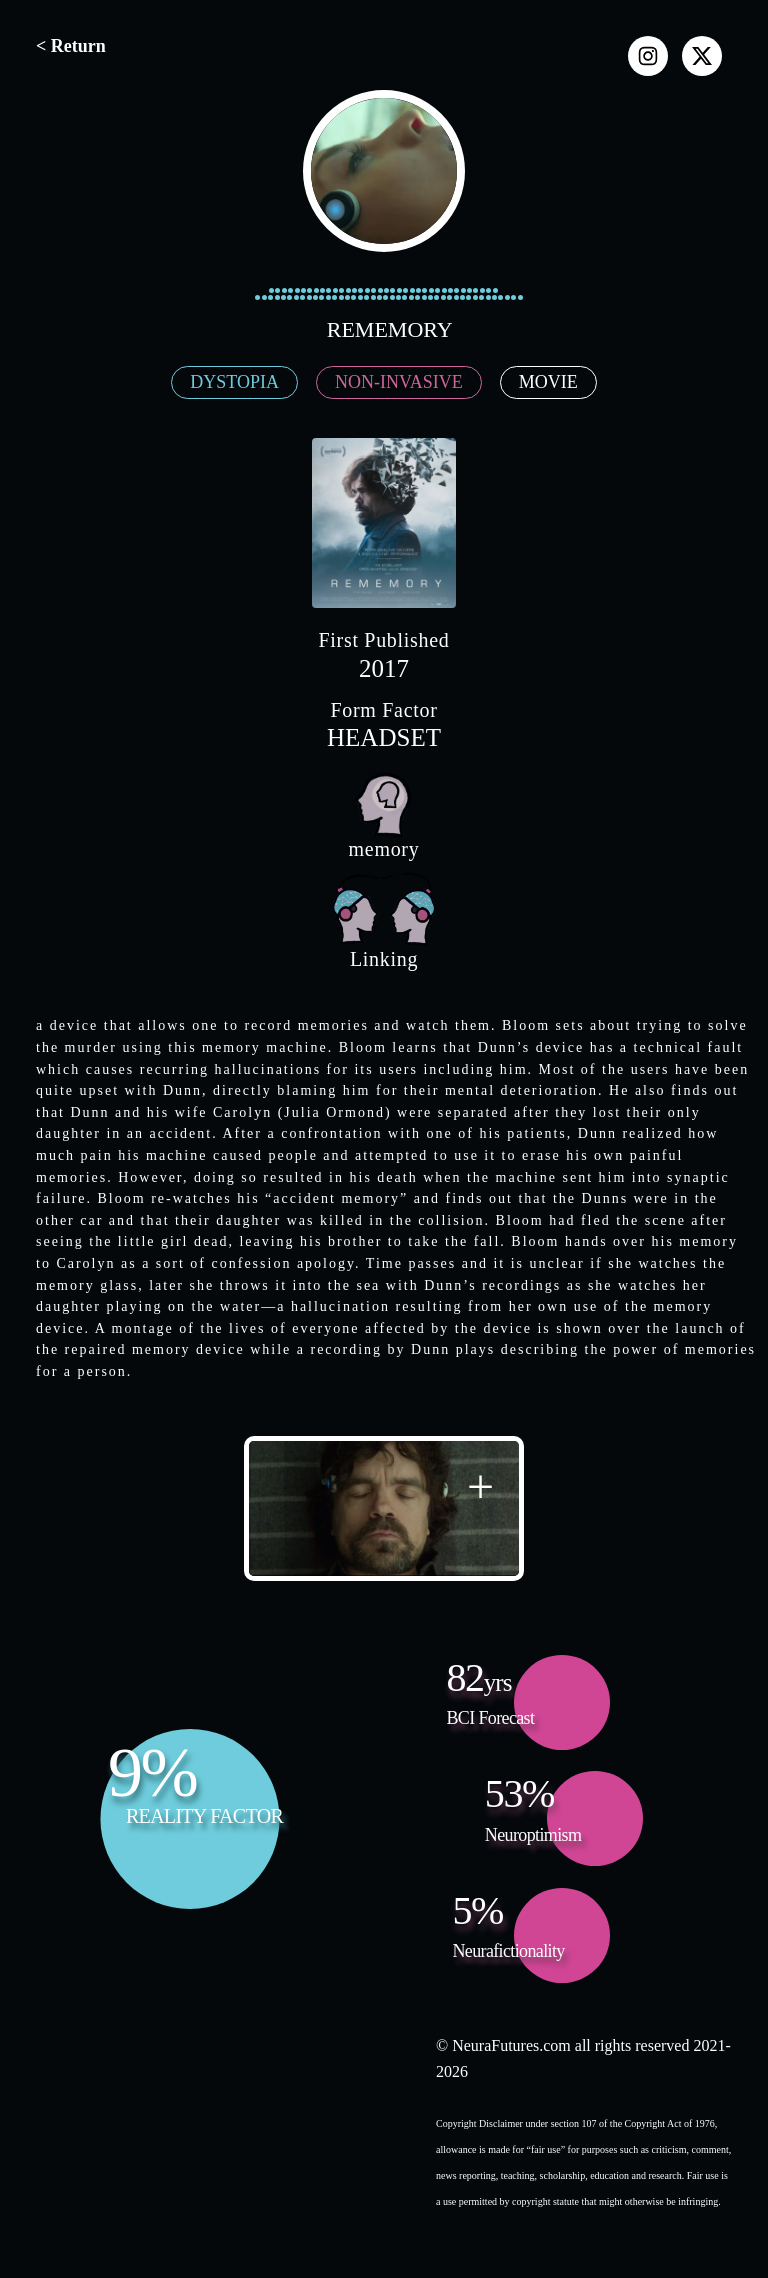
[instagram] (648, 56)
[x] (702, 56)
